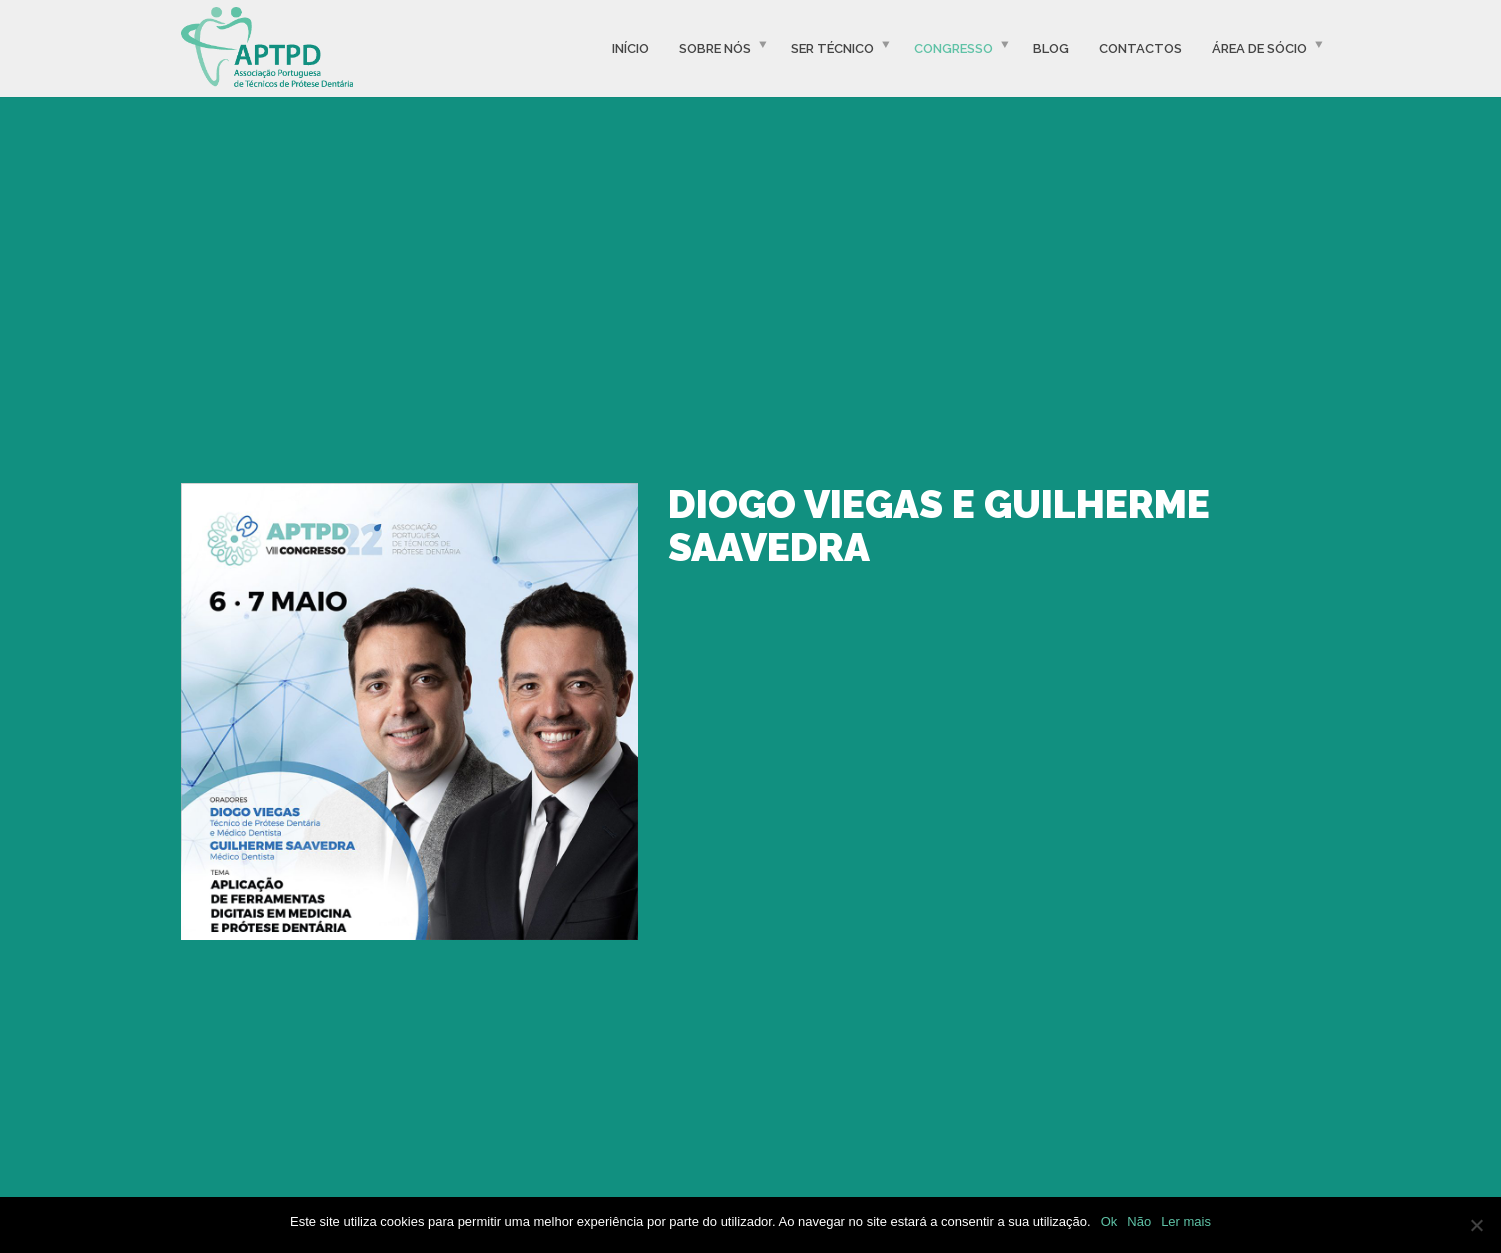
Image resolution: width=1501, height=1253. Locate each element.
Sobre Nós (715, 48)
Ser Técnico (832, 48)
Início (630, 48)
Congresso (953, 48)
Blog (1051, 48)
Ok (1109, 1221)
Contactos (1140, 48)
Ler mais (1186, 1221)
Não (1139, 1221)
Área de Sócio (1259, 48)
